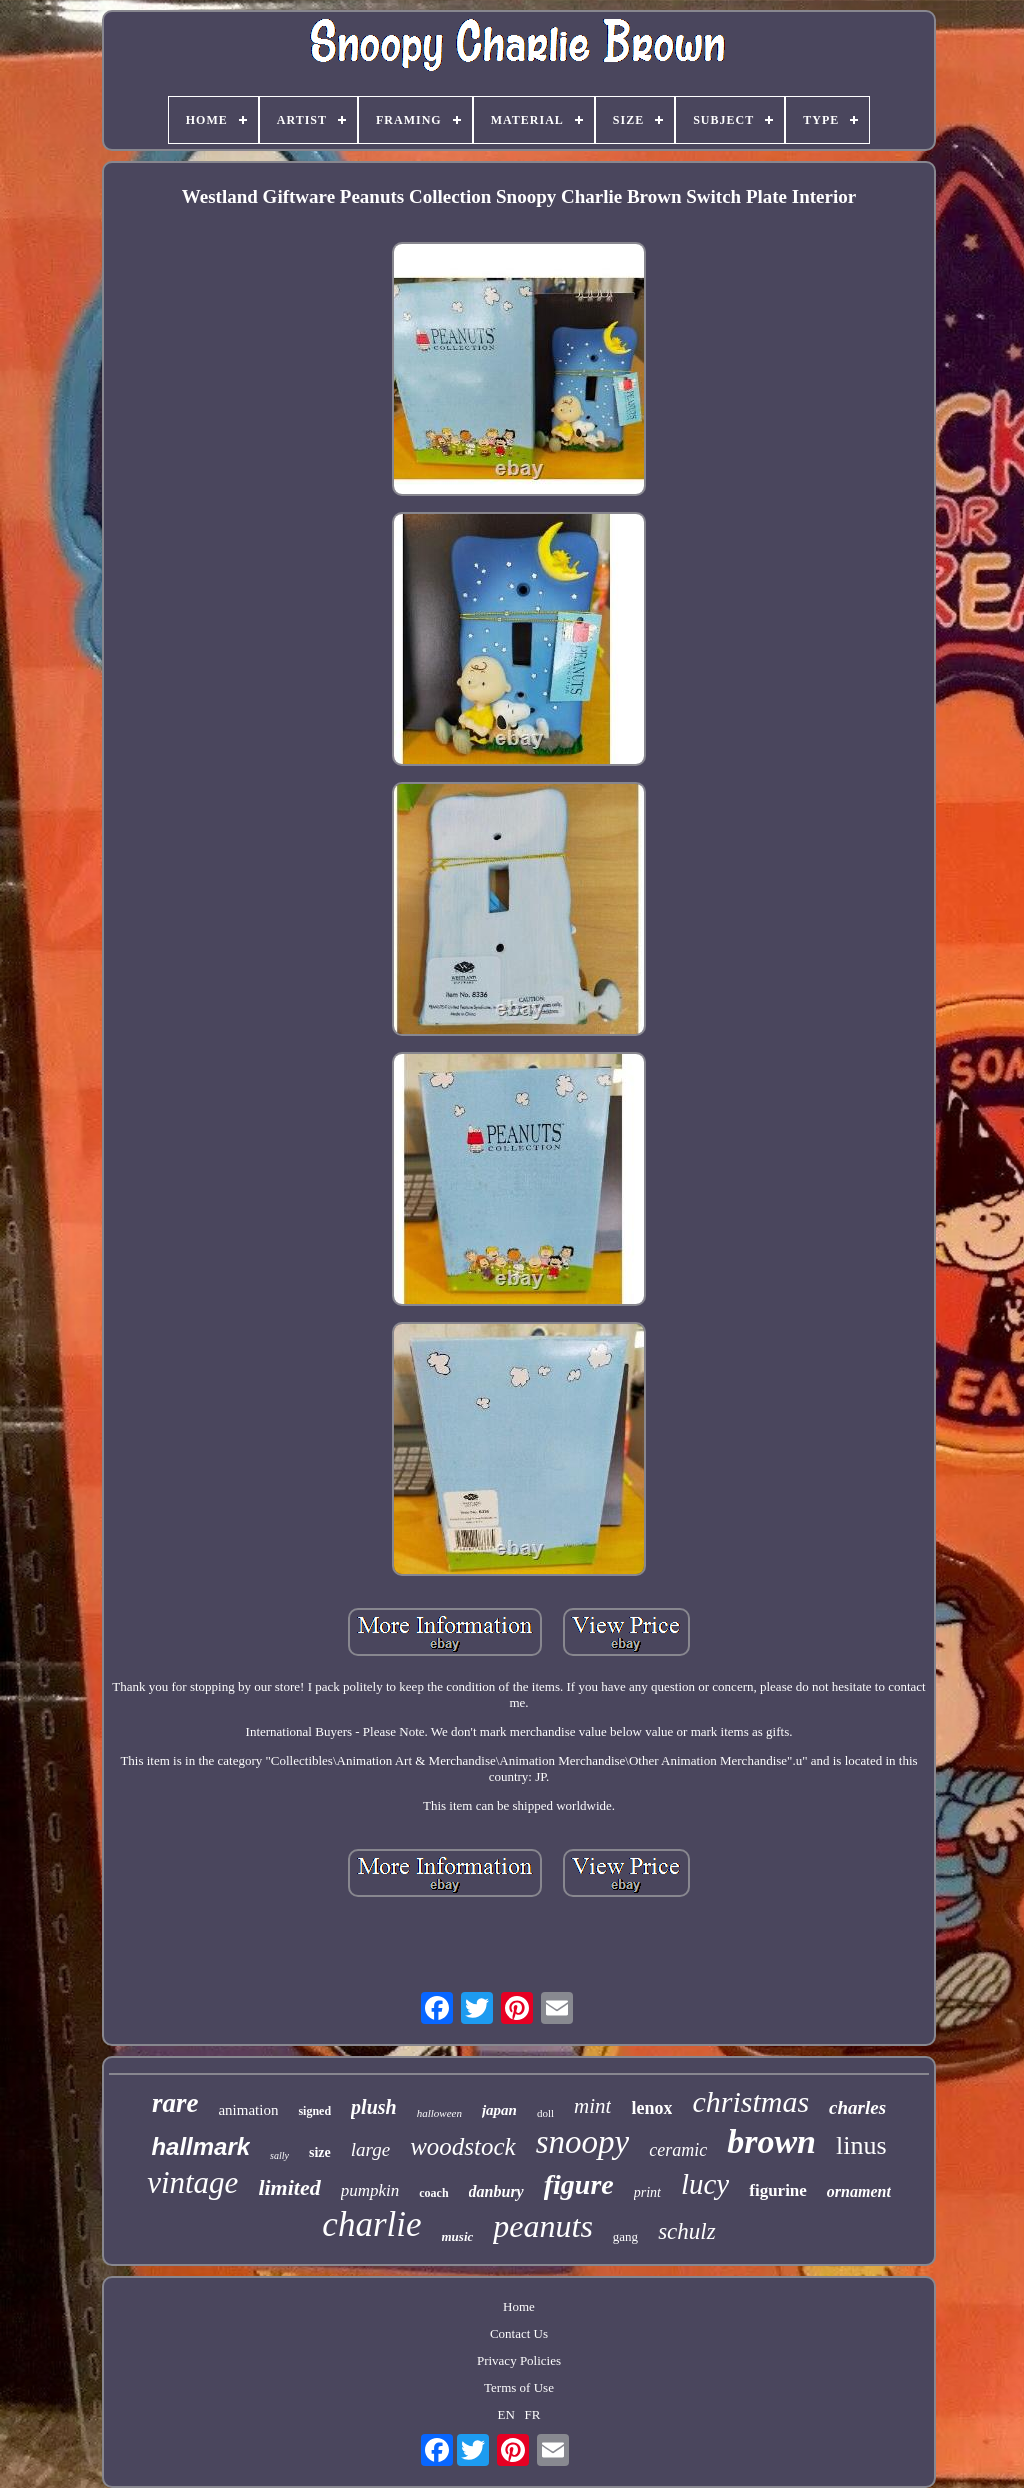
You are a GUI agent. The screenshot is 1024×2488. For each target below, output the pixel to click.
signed (314, 2111)
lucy (705, 2184)
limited (289, 2187)
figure (579, 2184)
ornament (859, 2191)
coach (433, 2193)
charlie (371, 2224)
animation (248, 2110)
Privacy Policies (519, 2360)
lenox (651, 2108)
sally (279, 2155)
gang (625, 2236)
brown (771, 2141)
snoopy (583, 2142)
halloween (439, 2113)
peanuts (543, 2226)
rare (175, 2103)
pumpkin (370, 2190)
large (370, 2149)
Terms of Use (519, 2387)
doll (545, 2113)
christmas (750, 2101)
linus (861, 2145)
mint (592, 2106)
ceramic (678, 2150)
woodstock (463, 2146)
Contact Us (519, 2333)
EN (506, 2414)
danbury (496, 2191)
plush (374, 2107)
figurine (778, 2190)
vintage (192, 2182)
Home (519, 2306)
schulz (687, 2231)
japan (499, 2110)
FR (533, 2414)
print (647, 2192)
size (320, 2152)
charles (857, 2107)
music (458, 2236)
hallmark (200, 2146)
